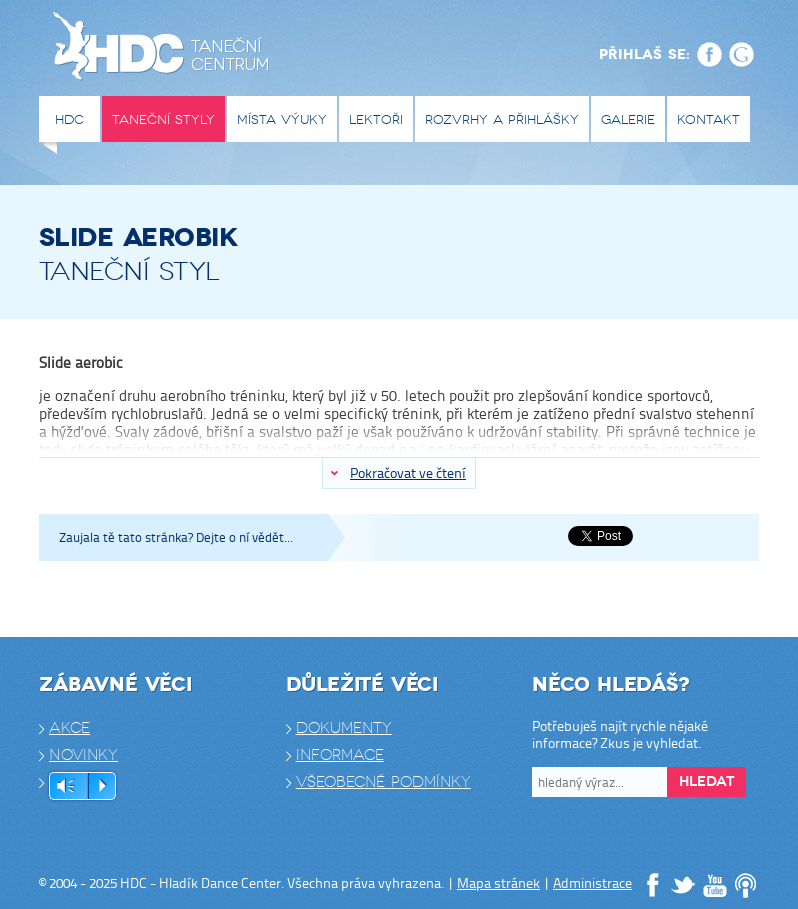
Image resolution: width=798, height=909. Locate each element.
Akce (69, 728)
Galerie (628, 119)
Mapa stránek (498, 882)
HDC (69, 119)
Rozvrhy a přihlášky (502, 119)
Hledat (706, 781)
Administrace (592, 882)
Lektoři (376, 119)
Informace (340, 755)
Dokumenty (344, 728)
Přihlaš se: (644, 54)
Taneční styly (163, 119)
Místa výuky (282, 119)
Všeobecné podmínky (383, 782)
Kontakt (708, 119)
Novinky (83, 755)
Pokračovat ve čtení (408, 472)
